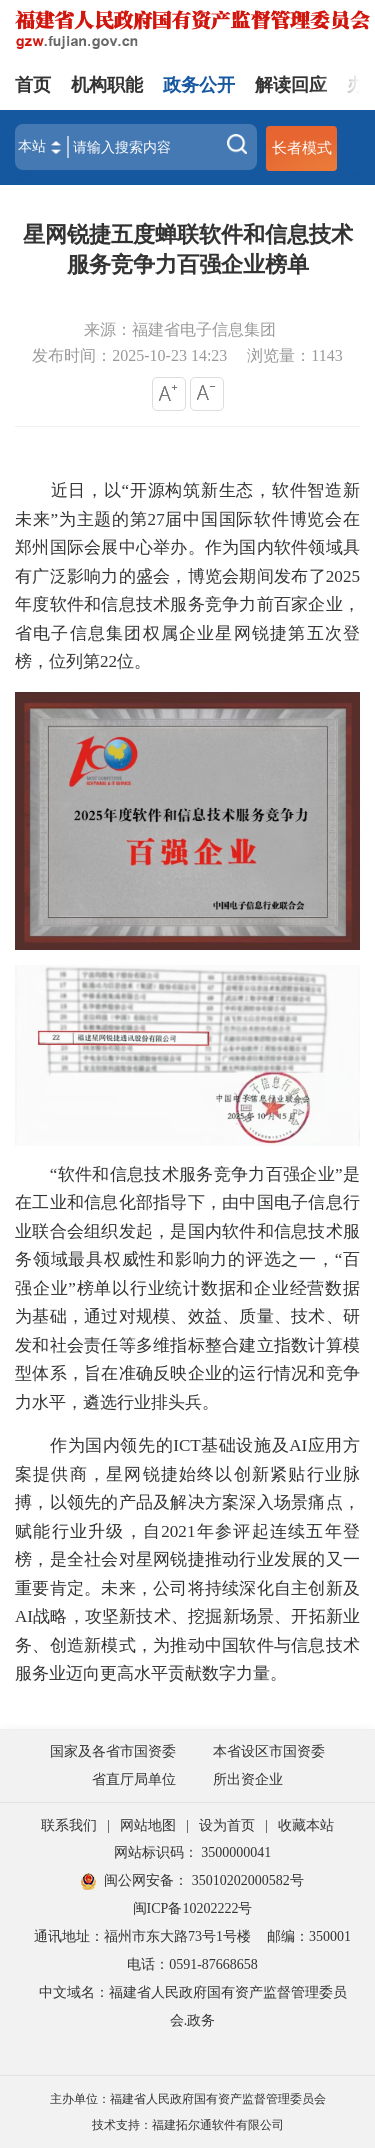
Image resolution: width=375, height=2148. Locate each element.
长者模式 (302, 147)
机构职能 (107, 85)
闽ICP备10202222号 (193, 1908)
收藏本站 (306, 1825)
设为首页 (227, 1825)
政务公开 (199, 85)
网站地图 (148, 1825)
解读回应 (291, 85)
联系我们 (69, 1825)
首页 (33, 85)
